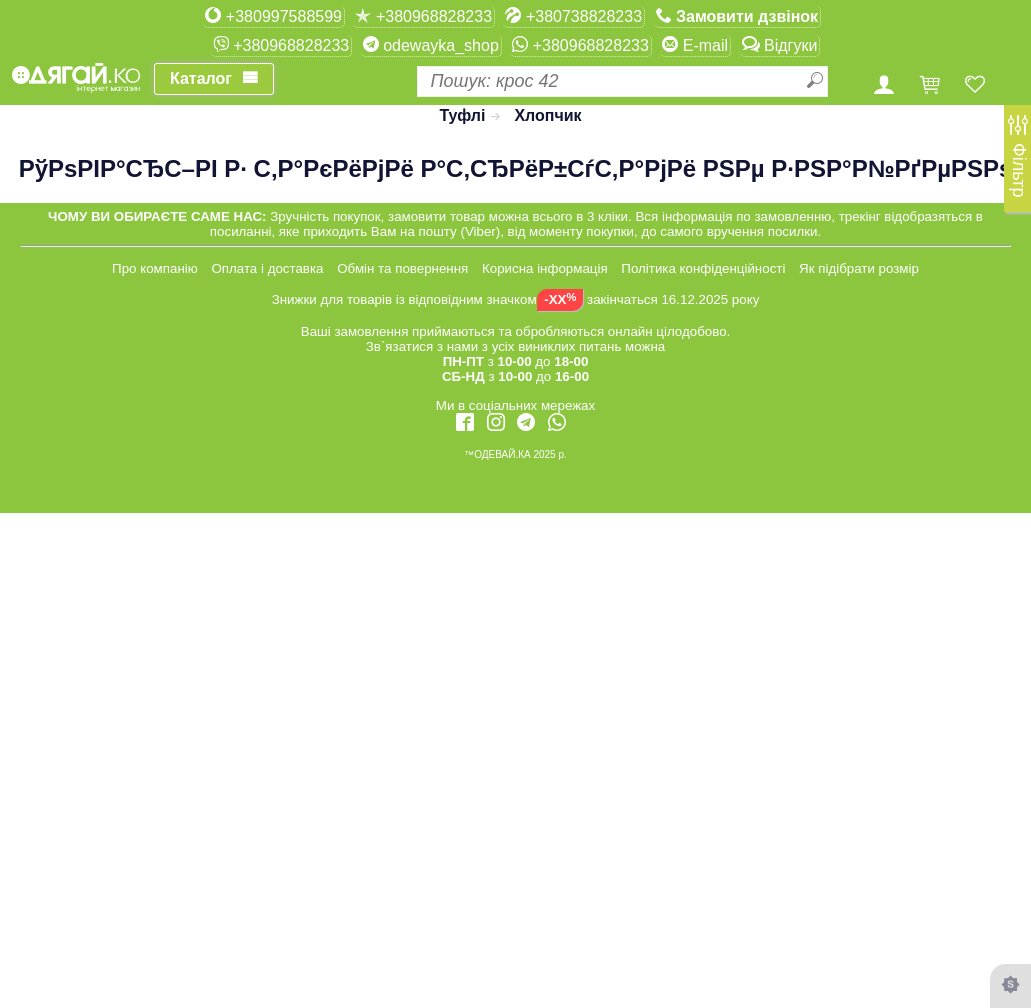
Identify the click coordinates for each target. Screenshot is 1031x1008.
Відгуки (780, 45)
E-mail (695, 45)
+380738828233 (573, 16)
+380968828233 (423, 16)
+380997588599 (273, 16)
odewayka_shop (431, 45)
